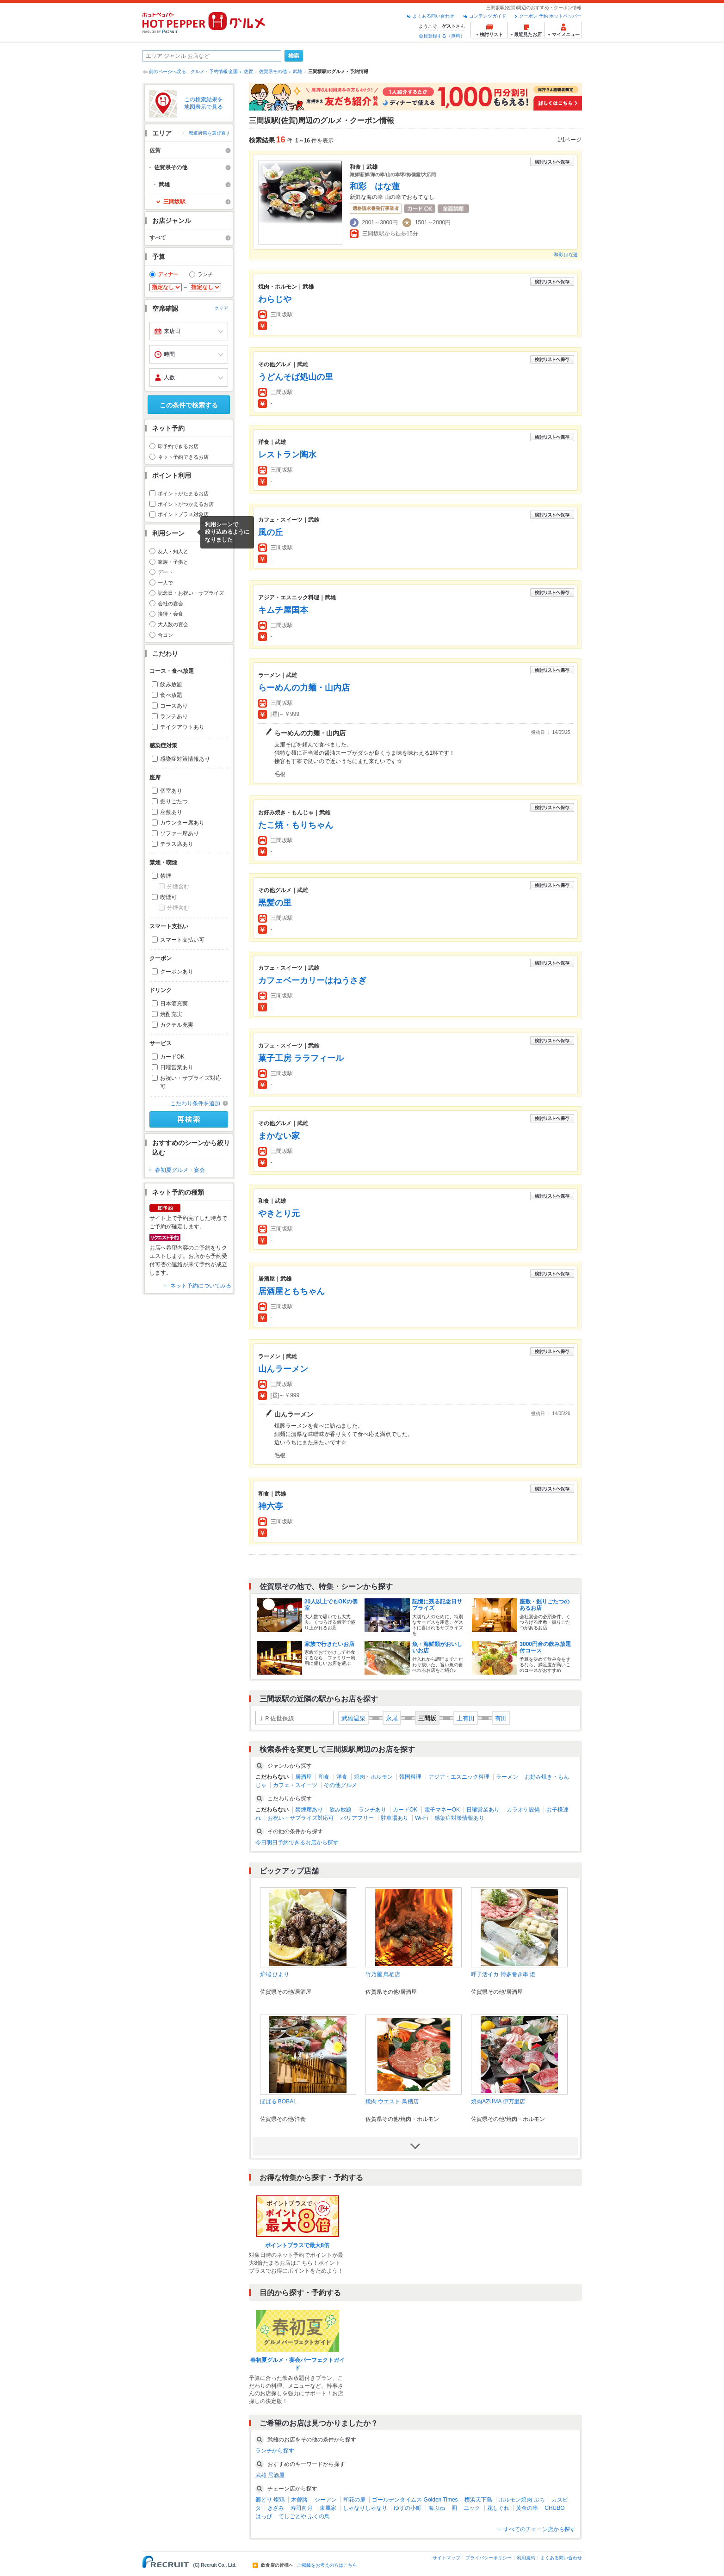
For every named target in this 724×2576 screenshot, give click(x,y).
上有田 (466, 1718)
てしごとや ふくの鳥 (304, 2516)
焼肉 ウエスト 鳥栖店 (392, 2101)
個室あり (171, 791)
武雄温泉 (353, 1718)
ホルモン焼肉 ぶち (522, 2499)
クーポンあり (176, 971)
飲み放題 (171, 684)
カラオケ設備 (523, 1809)
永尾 (392, 1718)
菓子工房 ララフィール (301, 1058)
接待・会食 (170, 613)
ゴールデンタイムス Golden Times (415, 2499)
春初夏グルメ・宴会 (180, 1170)
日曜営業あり (176, 1067)
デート (165, 572)
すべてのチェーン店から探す (539, 2529)
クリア (221, 308)
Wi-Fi (421, 1818)
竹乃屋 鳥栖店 (382, 1974)
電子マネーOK (442, 1809)
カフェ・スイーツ (295, 1785)
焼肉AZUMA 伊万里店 (498, 2101)
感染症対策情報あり (185, 759)
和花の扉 (354, 2499)
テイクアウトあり (182, 727)
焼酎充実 (171, 1014)
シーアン (326, 2499)
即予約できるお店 (178, 446)
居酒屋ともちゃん (291, 1291)
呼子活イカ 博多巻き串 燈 (503, 1974)
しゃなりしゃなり (365, 2508)
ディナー (168, 274)
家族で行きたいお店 (329, 1644)
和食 (323, 1777)
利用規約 (526, 2557)
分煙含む (178, 886)
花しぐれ (498, 2508)
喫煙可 (168, 897)
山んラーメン (283, 1369)
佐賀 (248, 71)
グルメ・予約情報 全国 (214, 71)
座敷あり (171, 812)
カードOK (172, 1057)
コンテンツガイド (487, 15)
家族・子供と (173, 562)
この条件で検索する (189, 405)
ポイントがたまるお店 (183, 493)
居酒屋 (303, 1777)
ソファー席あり (179, 833)
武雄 (297, 71)
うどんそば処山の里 (295, 377)
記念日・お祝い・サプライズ (191, 593)
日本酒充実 (174, 1003)
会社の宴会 (170, 603)
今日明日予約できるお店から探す (297, 1842)
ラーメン (507, 1777)
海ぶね (436, 2508)
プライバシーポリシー (488, 2557)
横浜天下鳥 (478, 2499)
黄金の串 (527, 2508)
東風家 (328, 2508)
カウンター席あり (182, 823)
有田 (501, 1718)
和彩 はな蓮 (375, 186)
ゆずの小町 (407, 2508)
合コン (165, 635)
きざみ (275, 2508)
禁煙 (165, 876)
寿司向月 (302, 2508)
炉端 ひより (274, 1974)
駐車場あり (394, 1818)
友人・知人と (173, 551)
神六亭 (270, 1506)
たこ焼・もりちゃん (295, 825)
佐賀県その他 (273, 71)
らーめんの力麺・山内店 (304, 687)
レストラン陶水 (287, 454)
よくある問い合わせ (433, 15)
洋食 (341, 1777)
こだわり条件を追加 (195, 1103)
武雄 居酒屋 (270, 2475)
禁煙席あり (309, 1809)
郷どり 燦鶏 (270, 2499)
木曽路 (299, 2499)
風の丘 (270, 532)
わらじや (274, 299)
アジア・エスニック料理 (458, 1777)
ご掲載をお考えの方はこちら (327, 2565)
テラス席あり (176, 844)
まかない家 (279, 1135)
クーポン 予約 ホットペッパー (550, 15)
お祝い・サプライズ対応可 (190, 1082)
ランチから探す (274, 2450)
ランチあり (174, 716)
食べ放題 (171, 695)
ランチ (205, 274)
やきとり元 (279, 1213)
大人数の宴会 (173, 624)
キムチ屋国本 (283, 610)
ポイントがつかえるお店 (186, 504)
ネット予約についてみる (200, 1285)
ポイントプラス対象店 (183, 514)
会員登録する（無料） (442, 35)
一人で (165, 582)
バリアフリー (357, 1818)
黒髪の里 (274, 902)
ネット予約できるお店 (183, 457)
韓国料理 (410, 1777)
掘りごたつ (174, 801)
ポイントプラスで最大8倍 (297, 2245)
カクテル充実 (176, 1025)
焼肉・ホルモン (373, 1777)
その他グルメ (340, 1785)
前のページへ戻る (167, 71)
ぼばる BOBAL (278, 2101)
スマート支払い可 (182, 940)
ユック (472, 2508)
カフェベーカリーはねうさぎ (312, 980)
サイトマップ (446, 2557)
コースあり (174, 706)
